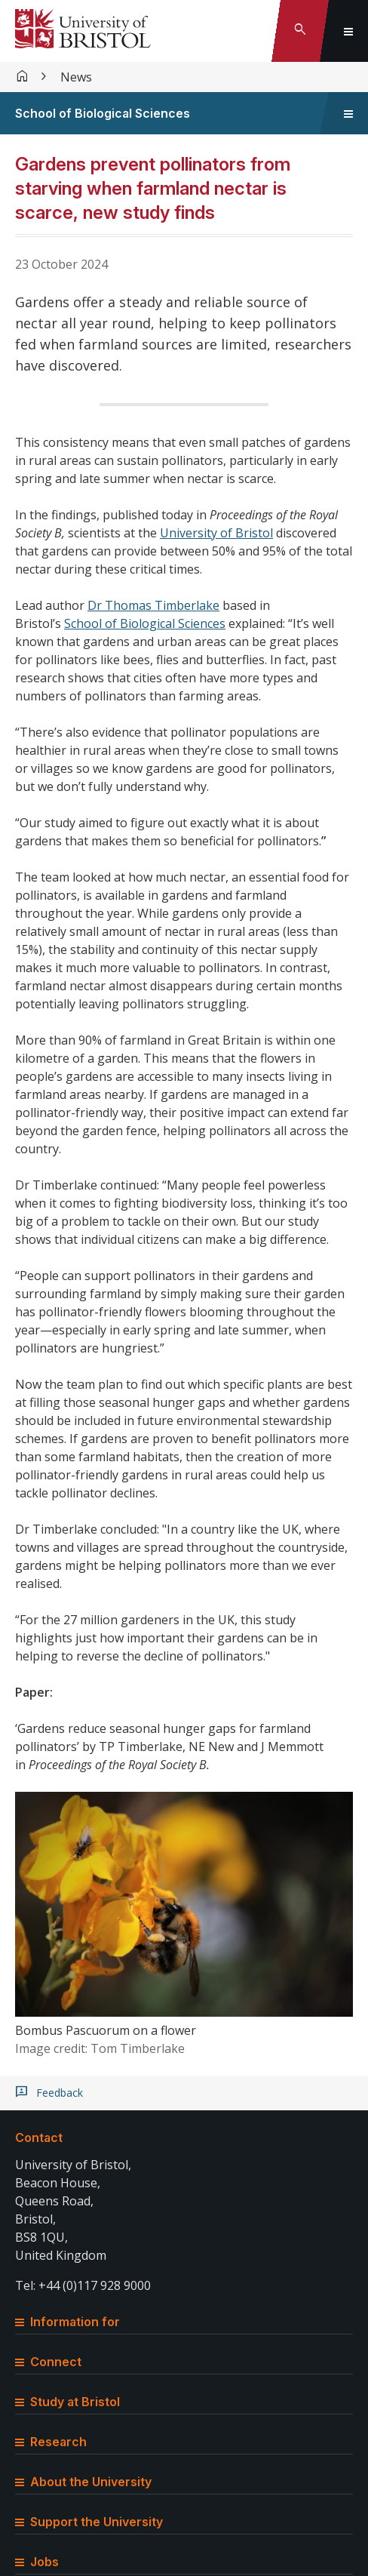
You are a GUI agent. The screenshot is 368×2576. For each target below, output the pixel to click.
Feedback (59, 2093)
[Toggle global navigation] (348, 31)
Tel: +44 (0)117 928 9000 (83, 2285)
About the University (83, 2481)
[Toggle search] (300, 31)
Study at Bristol (67, 2401)
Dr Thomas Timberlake (153, 605)
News (76, 77)
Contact (39, 2137)
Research (51, 2441)
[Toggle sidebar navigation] (348, 113)
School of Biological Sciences (102, 113)
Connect (48, 2361)
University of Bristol (216, 533)
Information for (67, 2321)
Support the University (89, 2521)
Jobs (37, 2561)
